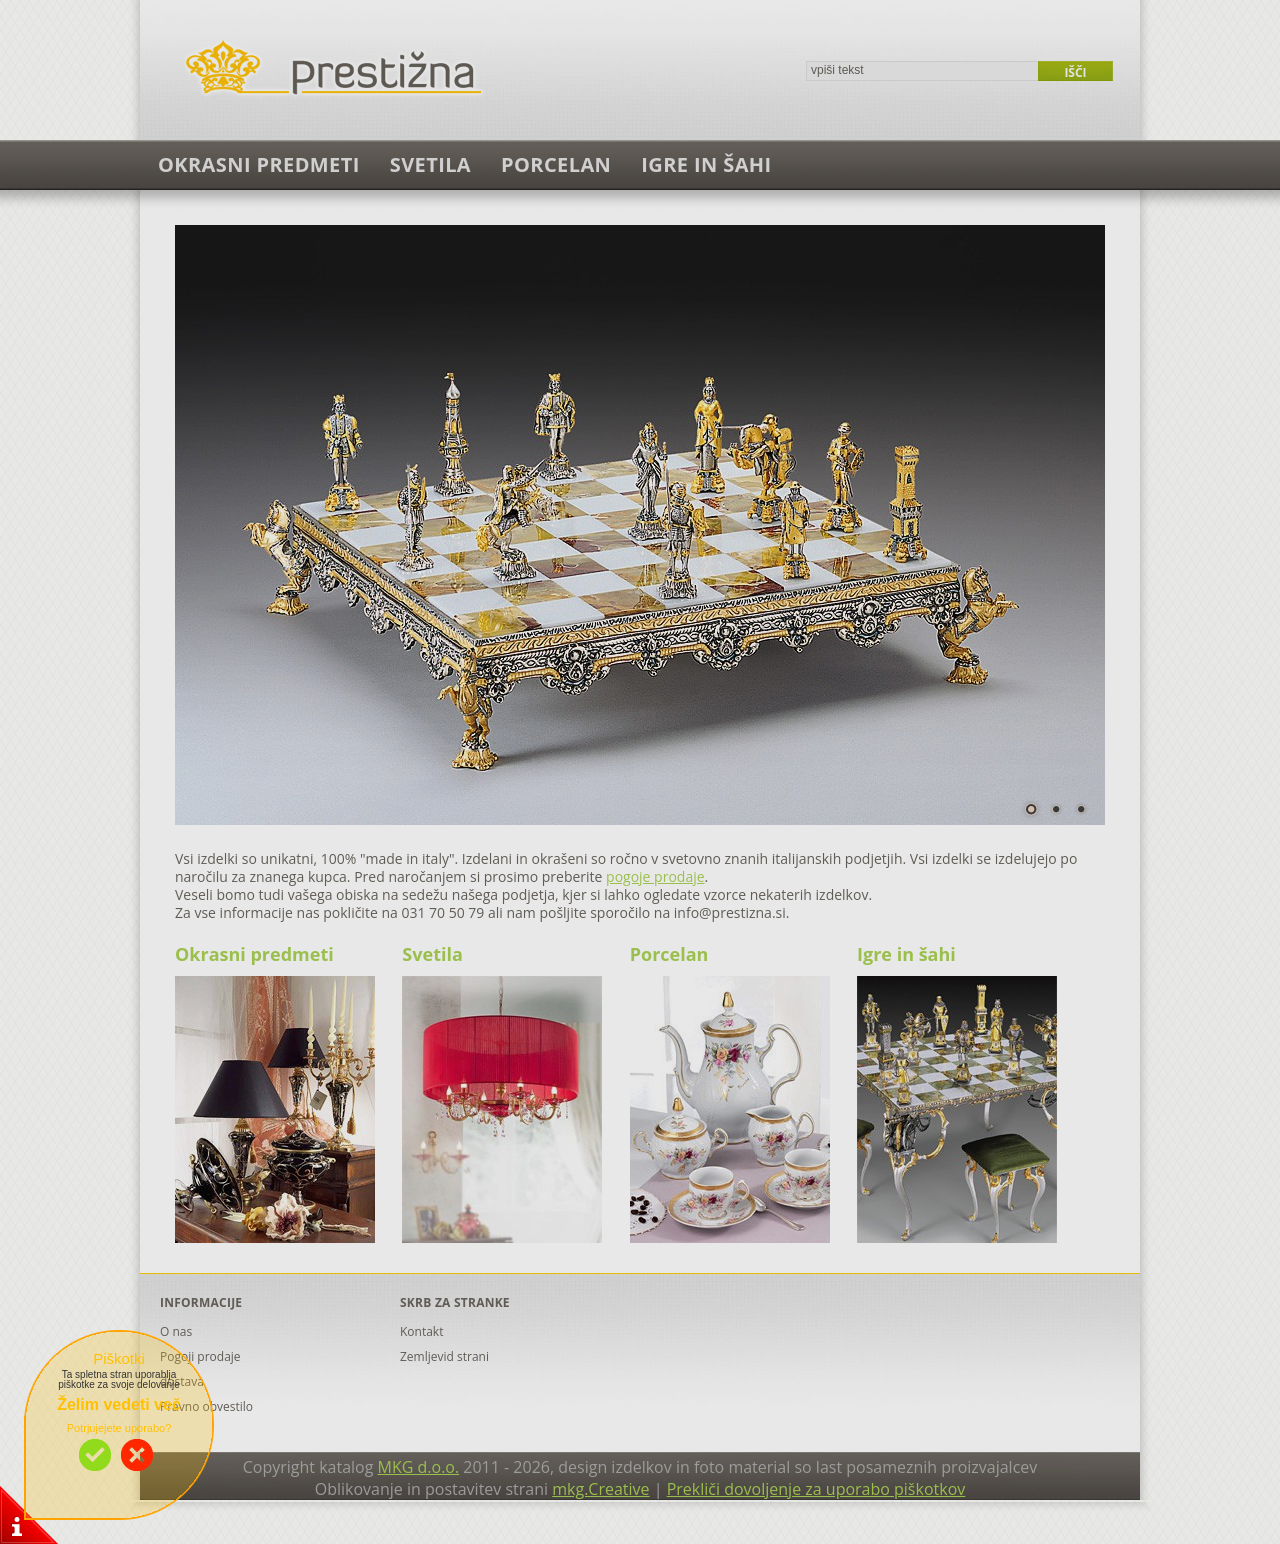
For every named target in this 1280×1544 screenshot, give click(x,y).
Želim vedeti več (119, 1404)
